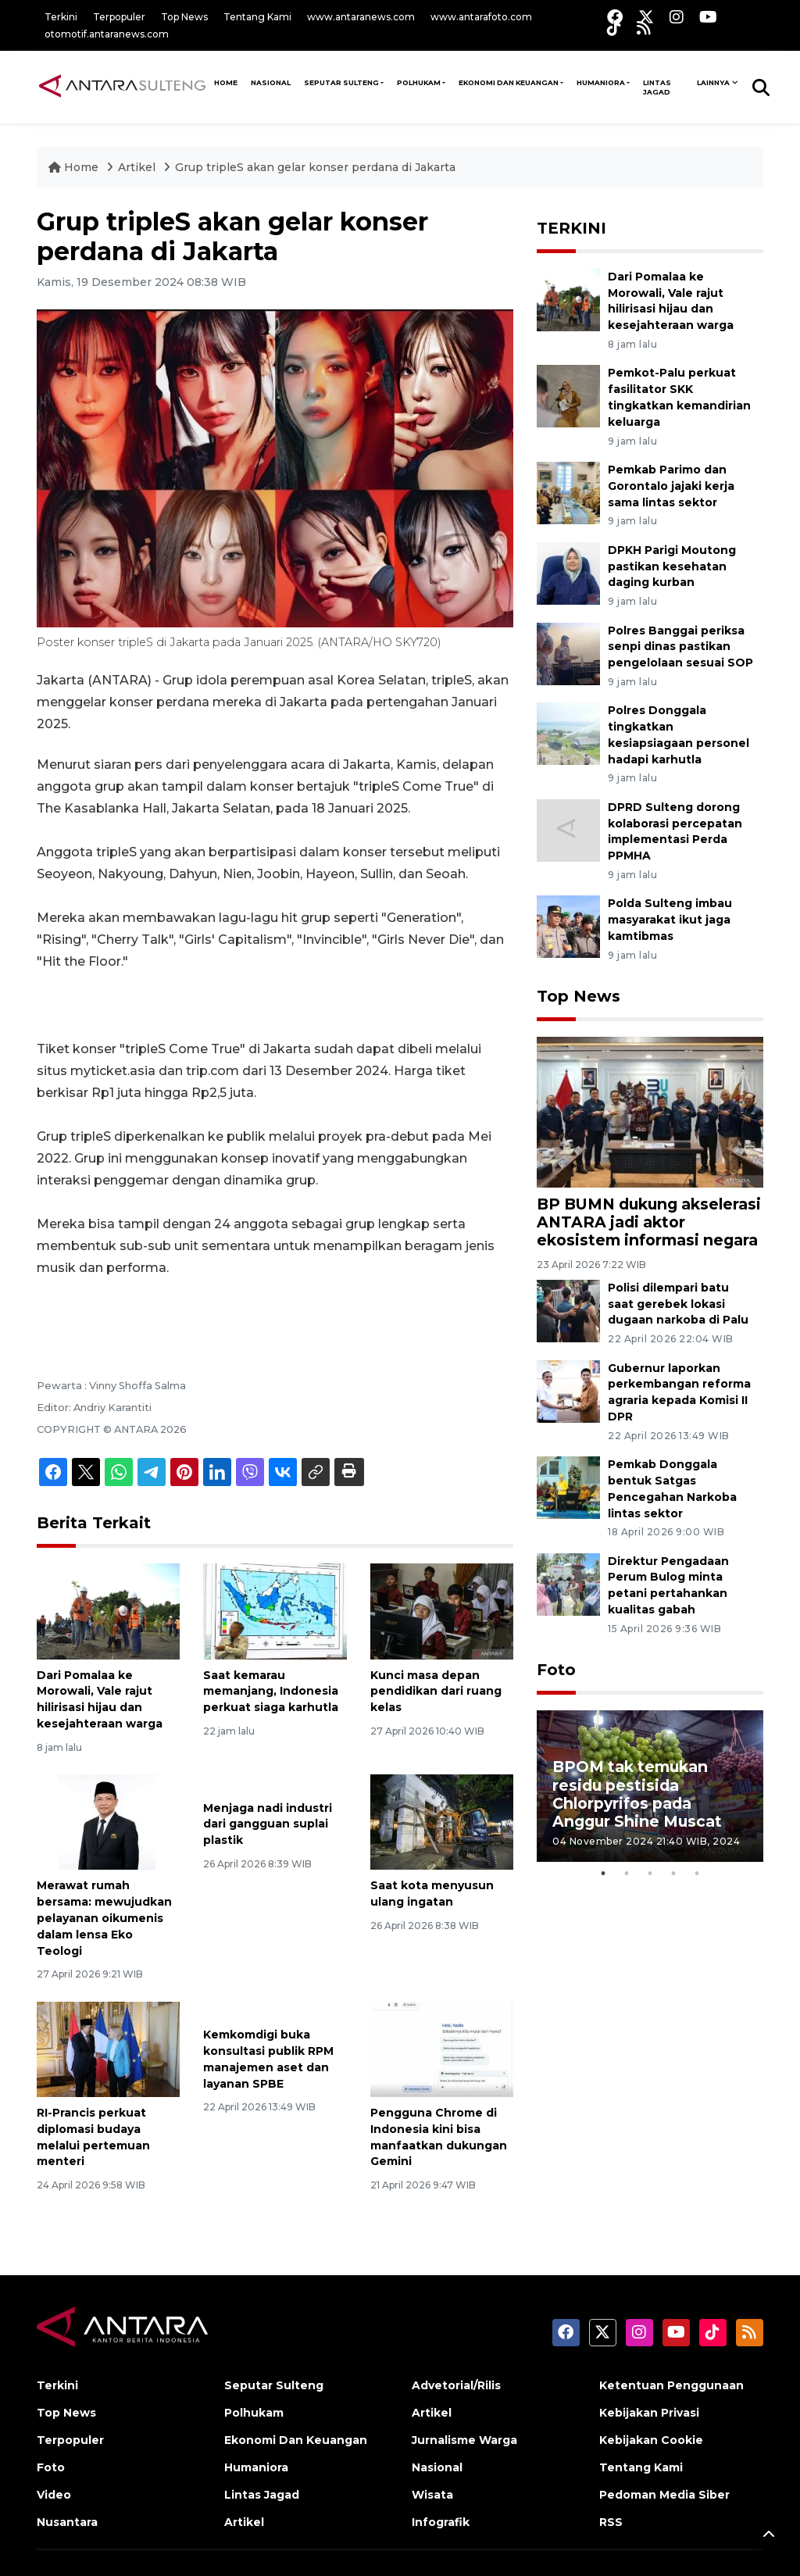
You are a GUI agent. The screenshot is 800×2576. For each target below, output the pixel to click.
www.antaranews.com (361, 17)
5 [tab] (697, 1873)
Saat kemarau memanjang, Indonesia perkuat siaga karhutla (270, 1691)
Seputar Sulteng (341, 82)
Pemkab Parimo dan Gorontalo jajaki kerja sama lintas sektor (671, 486)
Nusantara (67, 2522)
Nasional (437, 2467)
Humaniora (601, 82)
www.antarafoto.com (481, 17)
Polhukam (419, 82)
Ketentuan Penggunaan (671, 2385)
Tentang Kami (257, 17)
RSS (611, 2522)
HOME (226, 82)
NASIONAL (271, 82)
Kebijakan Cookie (651, 2440)
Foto (556, 1669)
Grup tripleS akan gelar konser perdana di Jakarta (315, 167)
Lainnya (713, 82)
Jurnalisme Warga (464, 2440)
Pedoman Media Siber (664, 2495)
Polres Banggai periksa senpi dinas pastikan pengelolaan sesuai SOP (680, 646)
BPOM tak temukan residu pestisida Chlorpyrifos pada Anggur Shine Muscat (637, 1793)
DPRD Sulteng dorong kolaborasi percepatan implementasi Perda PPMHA (675, 831)
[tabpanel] (650, 1785)
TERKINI (571, 228)
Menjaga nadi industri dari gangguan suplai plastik (267, 1824)
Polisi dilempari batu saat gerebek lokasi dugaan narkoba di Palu (678, 1304)
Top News (184, 17)
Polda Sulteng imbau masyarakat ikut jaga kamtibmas (670, 919)
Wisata (432, 2495)
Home (75, 167)
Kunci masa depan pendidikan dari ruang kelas (436, 1691)
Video (54, 2495)
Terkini (61, 17)
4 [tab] (673, 1873)
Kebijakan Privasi (649, 2413)
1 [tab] (603, 1873)
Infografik (441, 2522)
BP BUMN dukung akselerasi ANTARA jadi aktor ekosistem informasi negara (649, 1222)
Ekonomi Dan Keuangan (509, 82)
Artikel (138, 167)
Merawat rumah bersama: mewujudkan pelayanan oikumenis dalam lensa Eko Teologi (104, 1917)
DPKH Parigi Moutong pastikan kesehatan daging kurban (672, 566)
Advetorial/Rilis (456, 2385)
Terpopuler (119, 17)
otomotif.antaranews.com (107, 34)
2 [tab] (626, 1873)
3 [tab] (650, 1873)
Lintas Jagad (657, 87)
